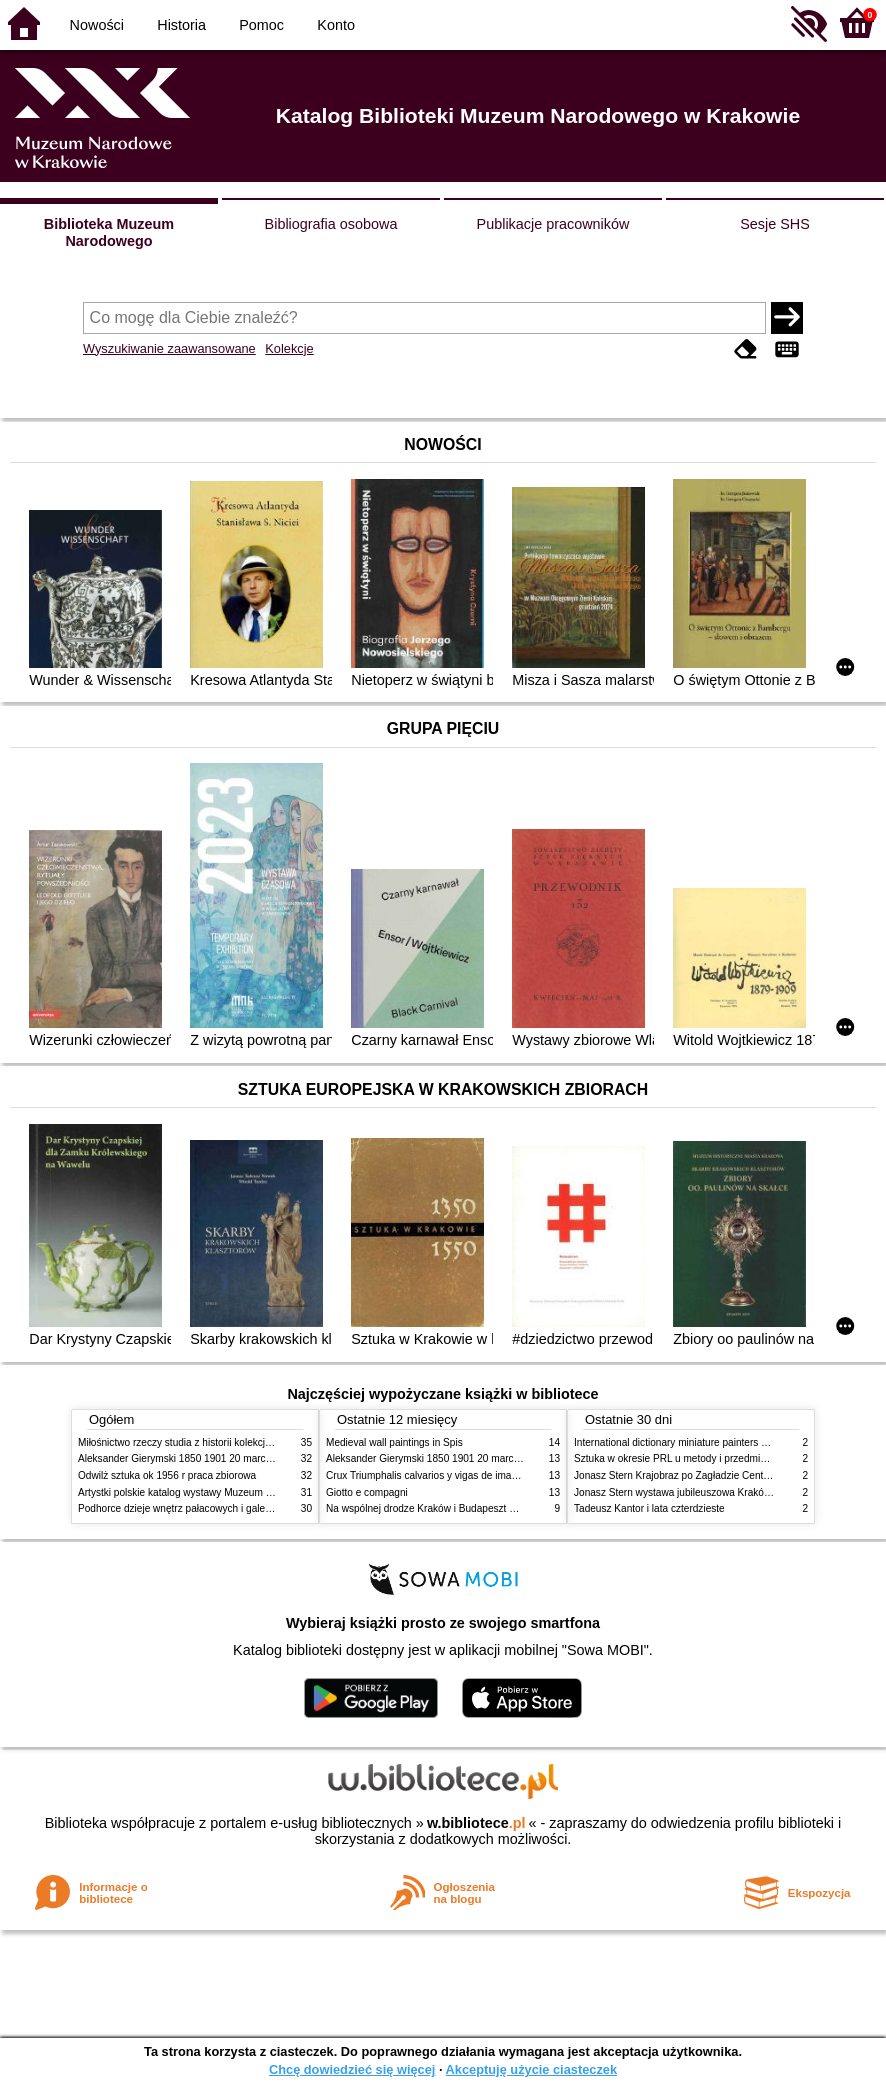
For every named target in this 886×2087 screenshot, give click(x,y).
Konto (336, 25)
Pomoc (261, 25)
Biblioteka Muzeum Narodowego (109, 232)
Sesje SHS (775, 224)
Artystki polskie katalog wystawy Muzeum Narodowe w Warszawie (225, 1492)
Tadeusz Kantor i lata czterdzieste (649, 1508)
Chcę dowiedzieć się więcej (352, 2069)
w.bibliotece (476, 1823)
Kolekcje (289, 348)
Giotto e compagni (367, 1492)
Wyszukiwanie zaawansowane (169, 348)
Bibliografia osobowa (331, 224)
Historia (181, 25)
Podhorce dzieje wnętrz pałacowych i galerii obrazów (196, 1508)
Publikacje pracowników (553, 224)
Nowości (97, 25)
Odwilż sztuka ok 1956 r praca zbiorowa (167, 1475)
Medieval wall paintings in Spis (394, 1442)
